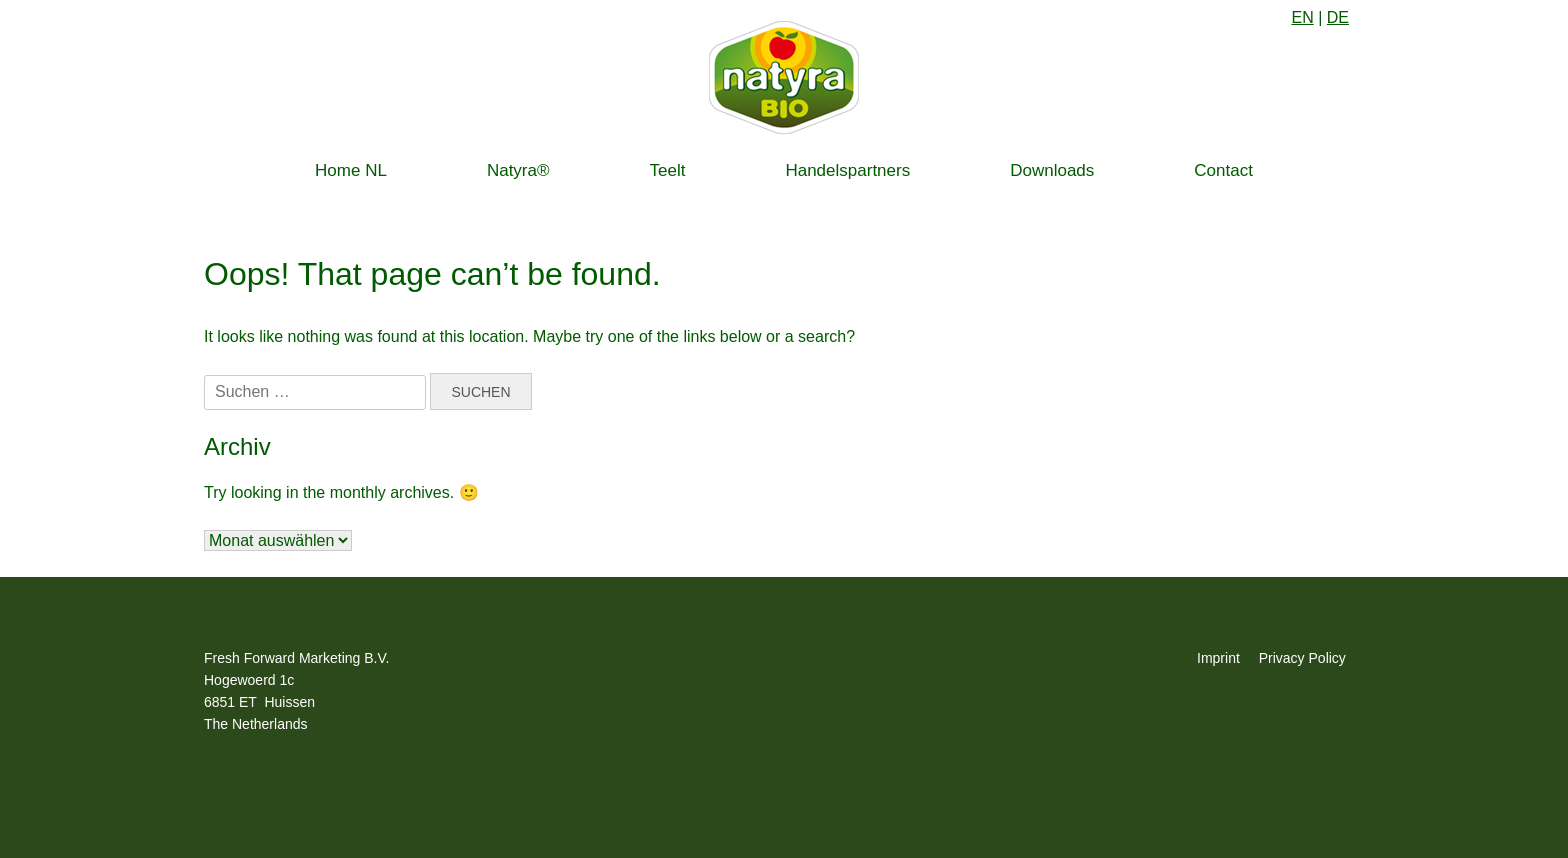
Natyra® (518, 171)
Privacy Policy (1302, 658)
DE (1338, 17)
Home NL (351, 171)
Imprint (1218, 658)
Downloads (1052, 171)
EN (1302, 17)
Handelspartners (847, 171)
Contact (1223, 171)
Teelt (668, 171)
